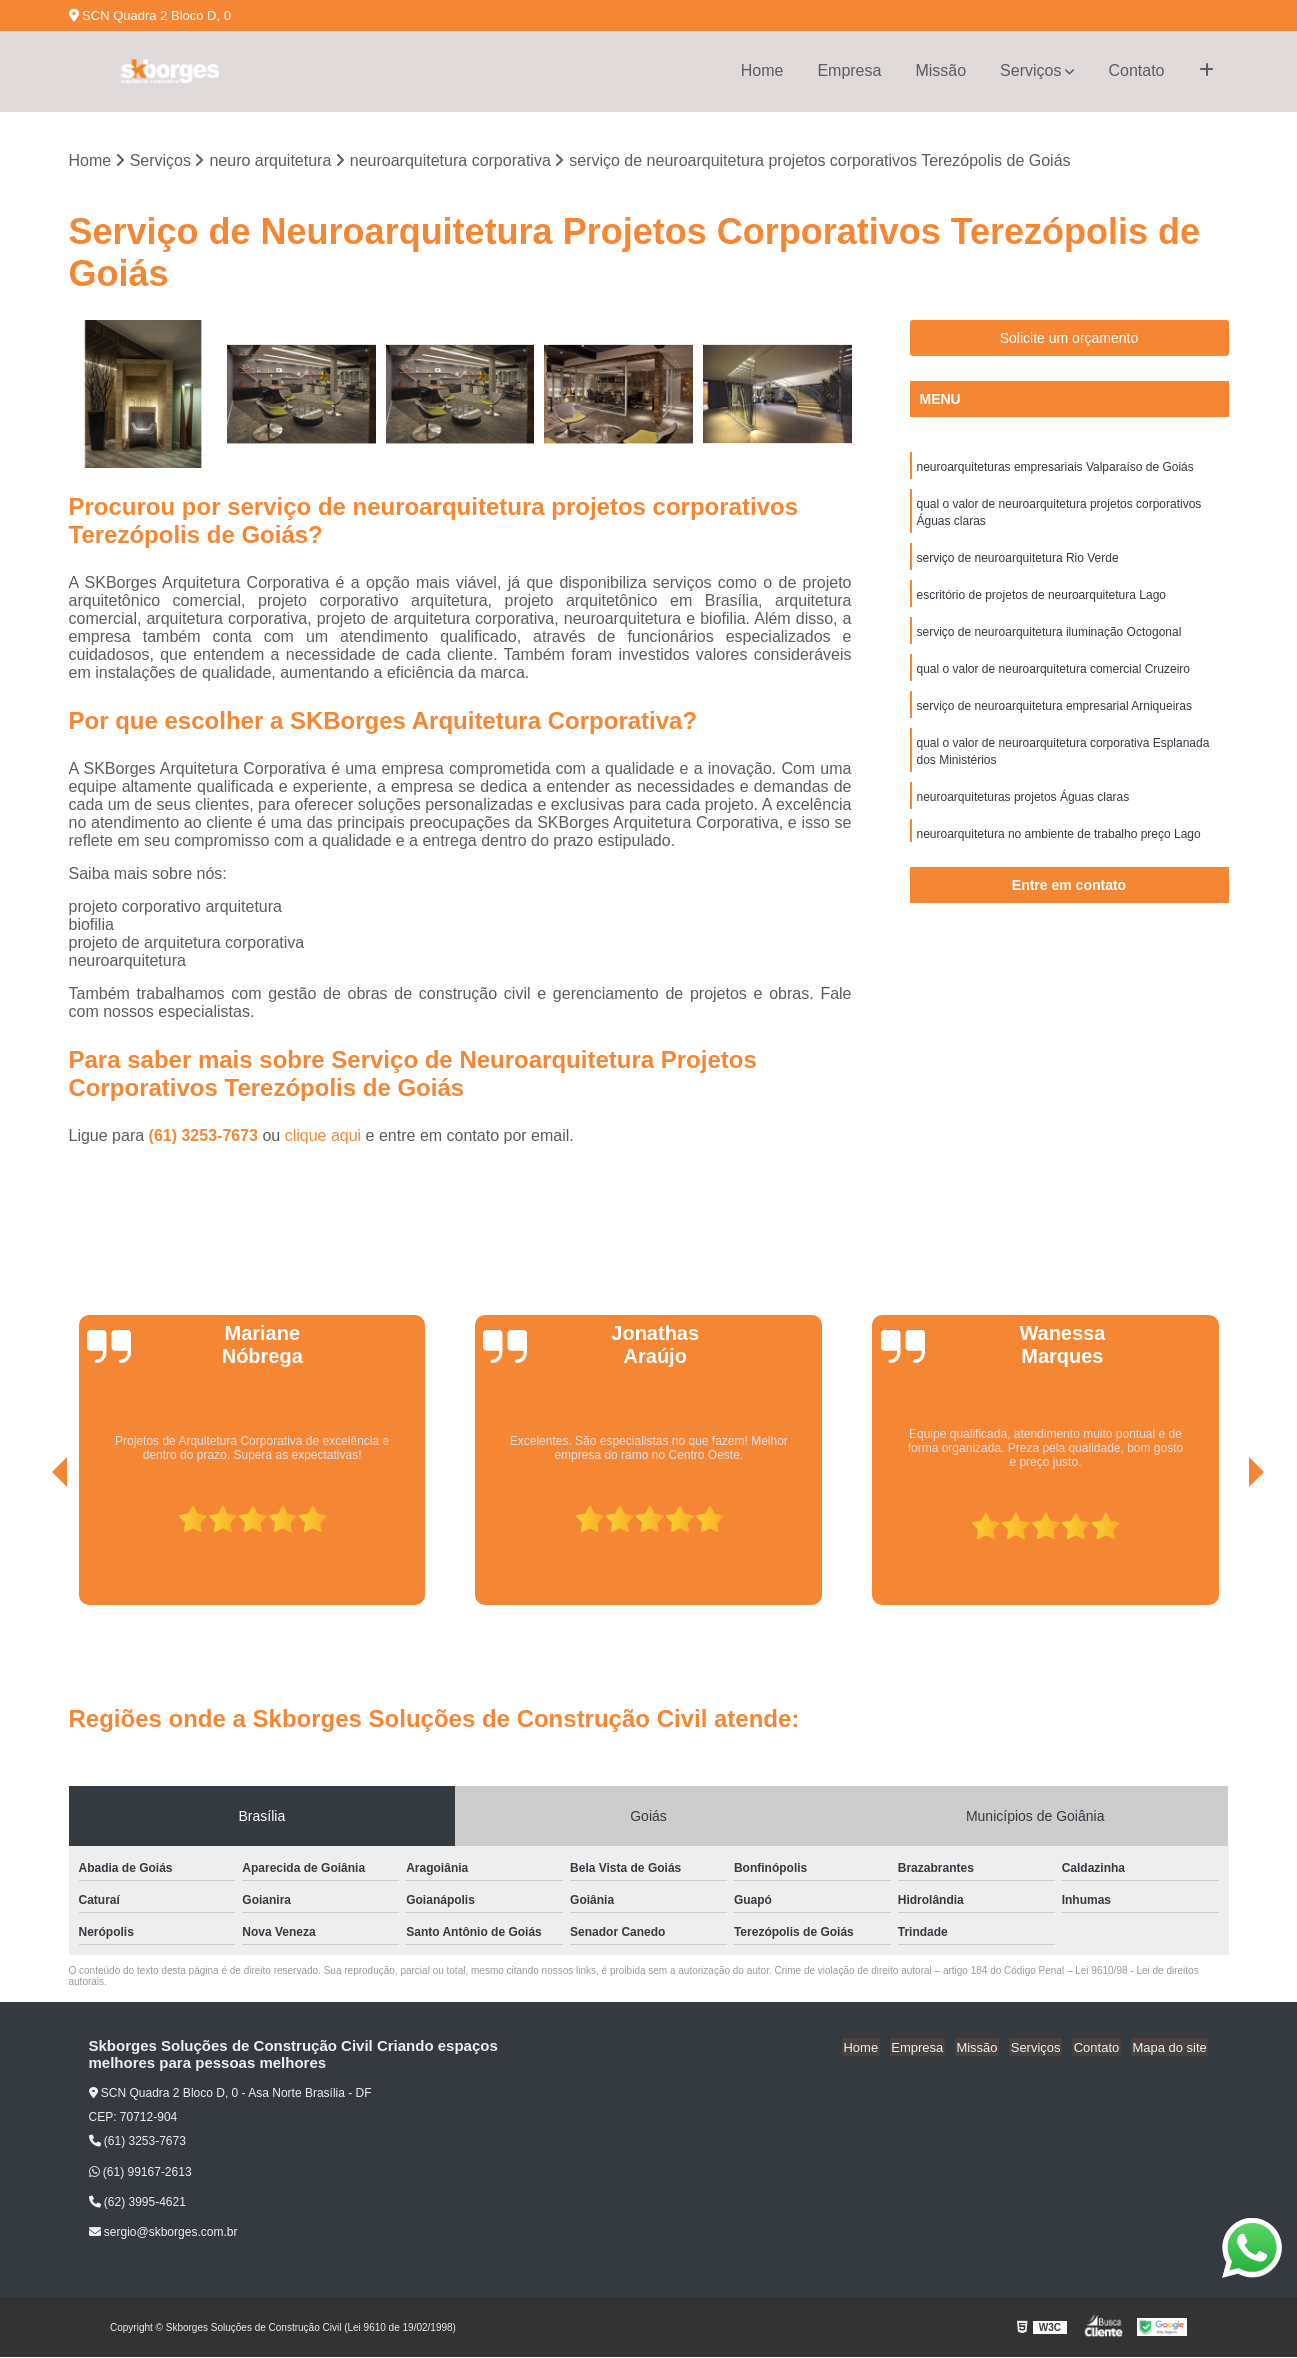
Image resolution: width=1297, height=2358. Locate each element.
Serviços (1030, 70)
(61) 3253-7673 (206, 1136)
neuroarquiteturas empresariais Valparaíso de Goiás (1055, 468)
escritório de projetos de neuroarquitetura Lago (1042, 600)
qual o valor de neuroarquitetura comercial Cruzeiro (1053, 676)
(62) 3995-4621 (137, 2203)
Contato (1136, 70)
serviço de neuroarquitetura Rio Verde (1018, 562)
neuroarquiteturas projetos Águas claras (1023, 808)
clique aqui (323, 1136)
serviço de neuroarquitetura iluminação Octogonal (1049, 638)
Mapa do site (1171, 2047)
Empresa (849, 70)
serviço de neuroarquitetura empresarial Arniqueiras (1054, 714)
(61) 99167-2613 (140, 2173)
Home (762, 70)
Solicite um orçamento (1069, 339)
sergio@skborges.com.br (163, 2233)
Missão (940, 70)
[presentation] (32, 1550)
